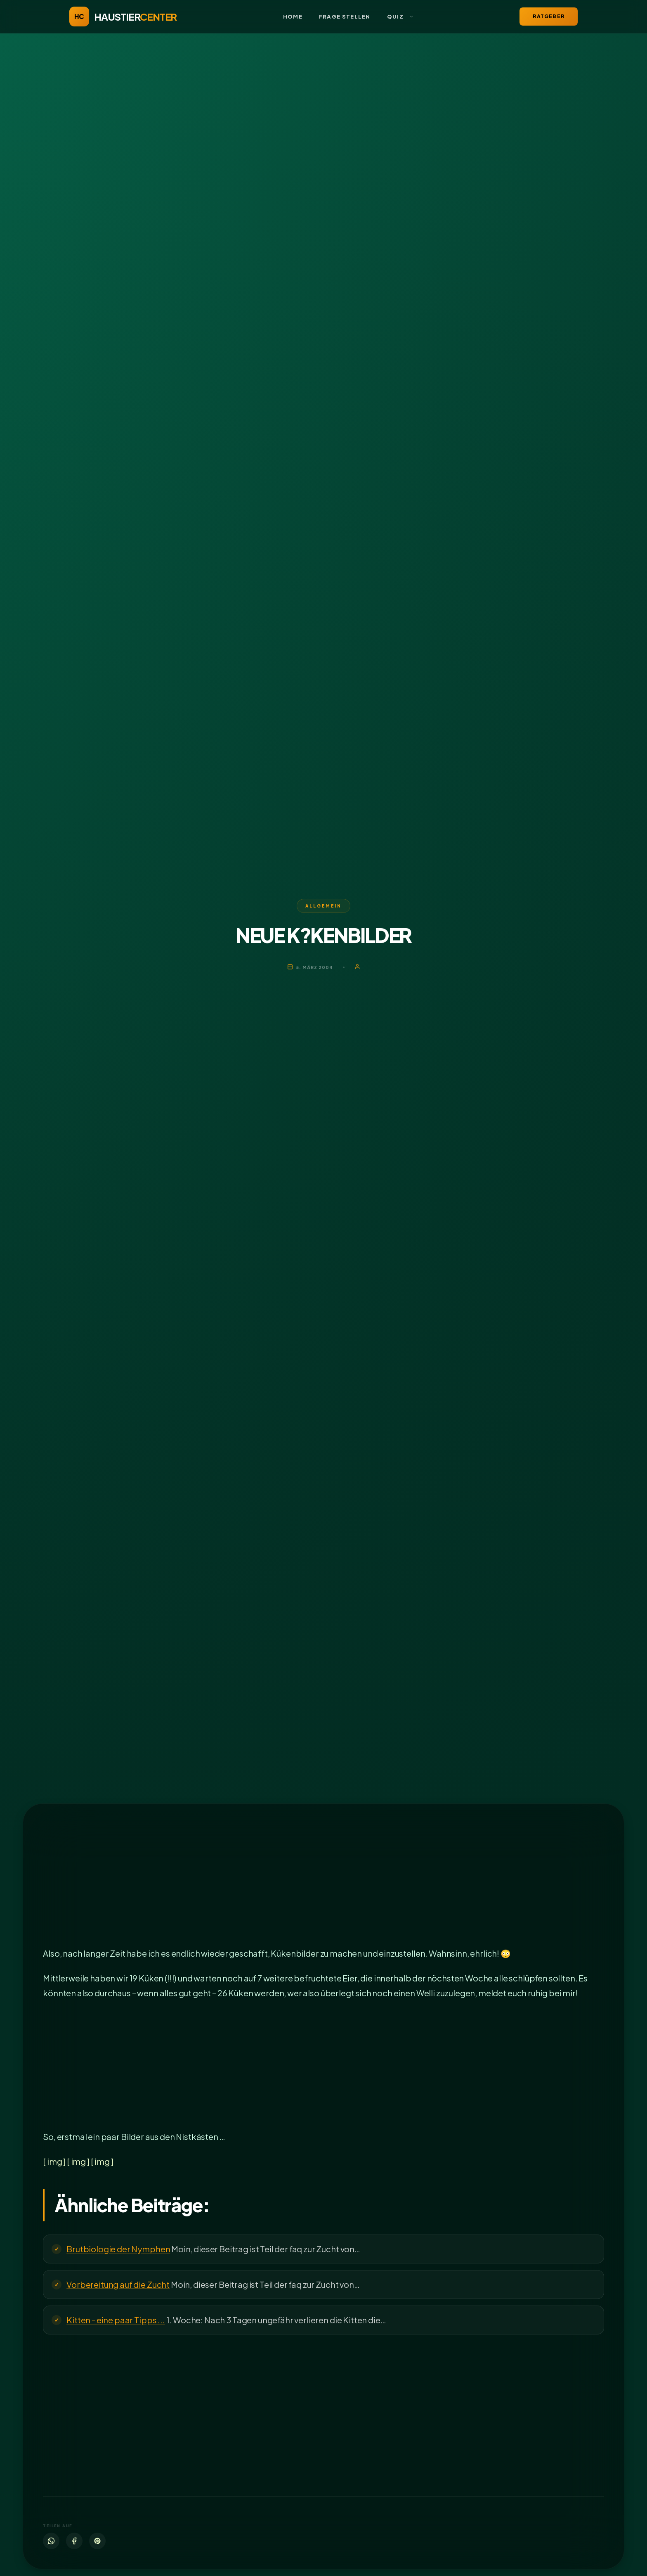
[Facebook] (74, 2541)
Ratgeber (548, 16)
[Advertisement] (290, 1885)
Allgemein (323, 905)
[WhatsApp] (51, 2541)
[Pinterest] (97, 2541)
